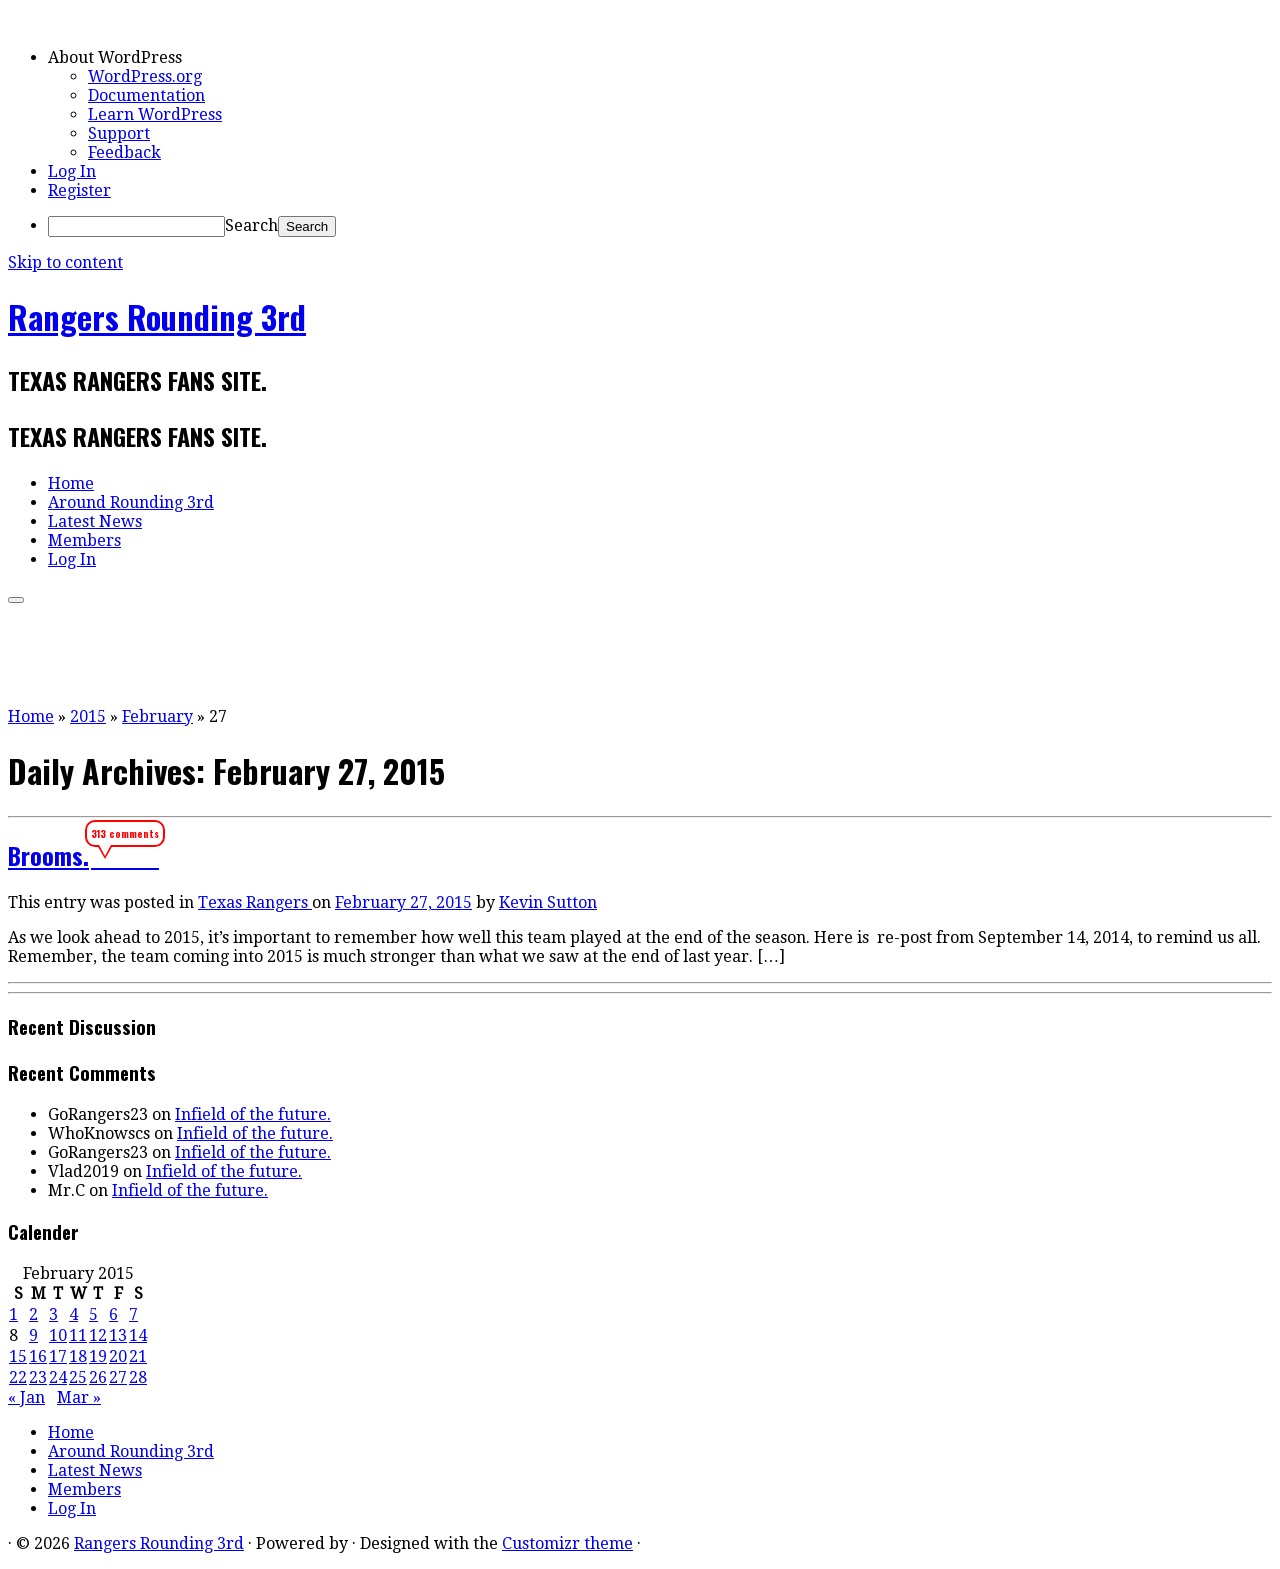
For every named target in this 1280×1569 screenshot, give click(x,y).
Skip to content (65, 262)
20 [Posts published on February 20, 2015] (118, 1356)
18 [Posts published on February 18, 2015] (78, 1356)
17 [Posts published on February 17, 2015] (58, 1356)
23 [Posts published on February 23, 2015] (38, 1377)
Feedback (124, 152)
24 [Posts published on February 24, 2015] (58, 1377)
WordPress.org (145, 76)
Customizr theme (567, 1543)
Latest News (95, 521)
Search (251, 225)
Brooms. (48, 855)
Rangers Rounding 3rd (157, 316)
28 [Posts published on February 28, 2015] (138, 1377)
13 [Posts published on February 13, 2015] (118, 1335)
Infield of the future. (253, 1114)
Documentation (146, 95)
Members (84, 540)
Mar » (79, 1397)
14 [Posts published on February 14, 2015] (138, 1335)
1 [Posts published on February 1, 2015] (13, 1314)
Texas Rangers (255, 902)
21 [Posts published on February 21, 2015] (138, 1356)
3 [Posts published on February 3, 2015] (53, 1314)
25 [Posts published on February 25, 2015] (78, 1377)
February (157, 716)
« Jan (26, 1397)
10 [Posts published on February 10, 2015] (58, 1335)
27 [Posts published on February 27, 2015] (118, 1377)
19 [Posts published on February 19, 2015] (98, 1356)
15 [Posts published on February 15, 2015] (18, 1356)
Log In (72, 171)
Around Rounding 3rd (131, 502)
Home (71, 483)
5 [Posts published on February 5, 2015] (93, 1314)
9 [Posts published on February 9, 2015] (33, 1335)
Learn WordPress (155, 114)
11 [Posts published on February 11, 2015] (78, 1335)
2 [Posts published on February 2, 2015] (33, 1314)
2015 (88, 716)
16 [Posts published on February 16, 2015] (38, 1356)
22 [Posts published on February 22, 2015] (18, 1377)
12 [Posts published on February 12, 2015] (98, 1335)
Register (79, 190)
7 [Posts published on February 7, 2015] (133, 1314)
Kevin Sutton (548, 902)
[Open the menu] (16, 600)
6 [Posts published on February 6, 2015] (113, 1314)
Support (119, 133)
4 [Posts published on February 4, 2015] (73, 1314)
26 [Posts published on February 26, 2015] (98, 1377)
